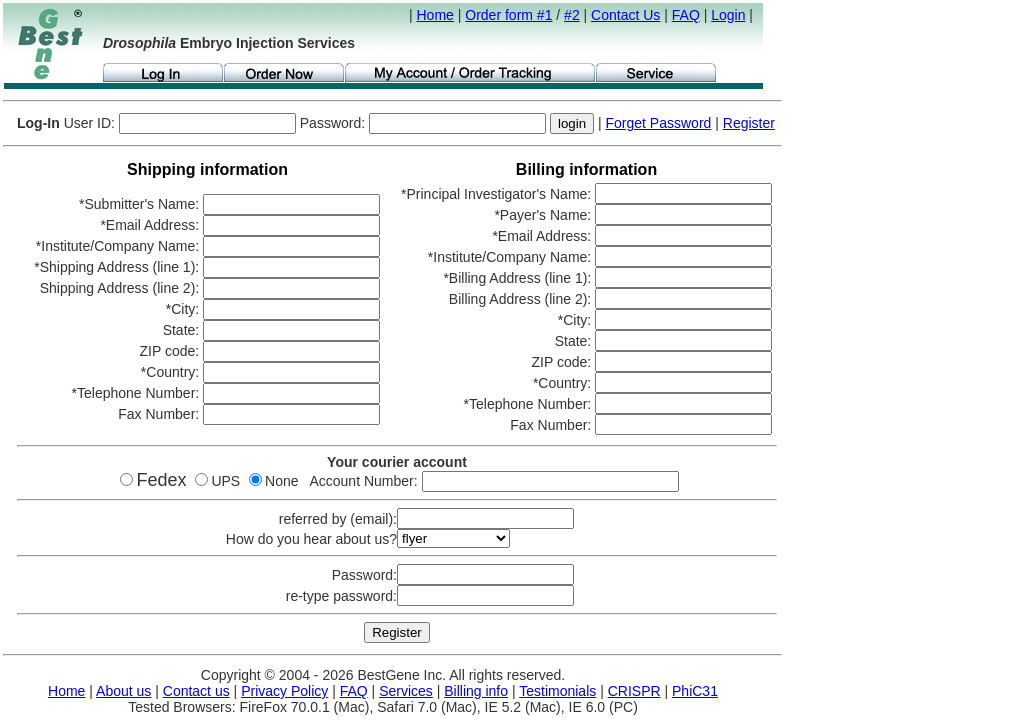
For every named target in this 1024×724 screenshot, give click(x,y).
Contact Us (625, 15)
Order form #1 (508, 15)
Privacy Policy (284, 691)
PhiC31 (695, 691)
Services (406, 691)
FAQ (686, 15)
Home (435, 15)
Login (728, 15)
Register (749, 123)
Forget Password (659, 123)
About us (123, 691)
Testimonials (557, 691)
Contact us (196, 691)
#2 (572, 15)
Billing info (476, 691)
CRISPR (634, 691)
